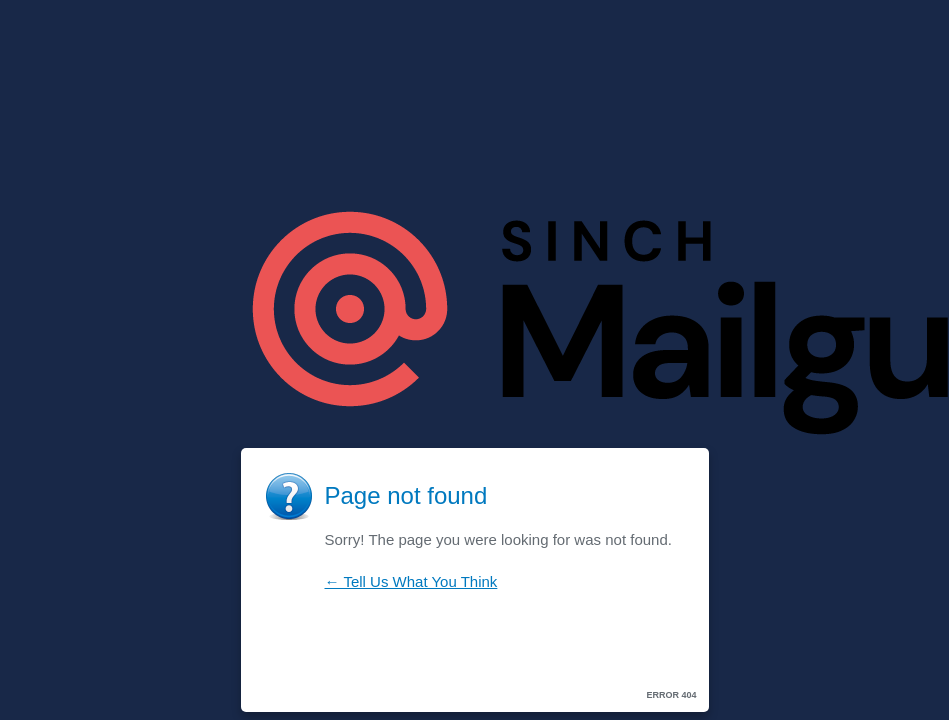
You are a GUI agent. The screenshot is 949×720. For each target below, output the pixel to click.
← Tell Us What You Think (411, 581)
